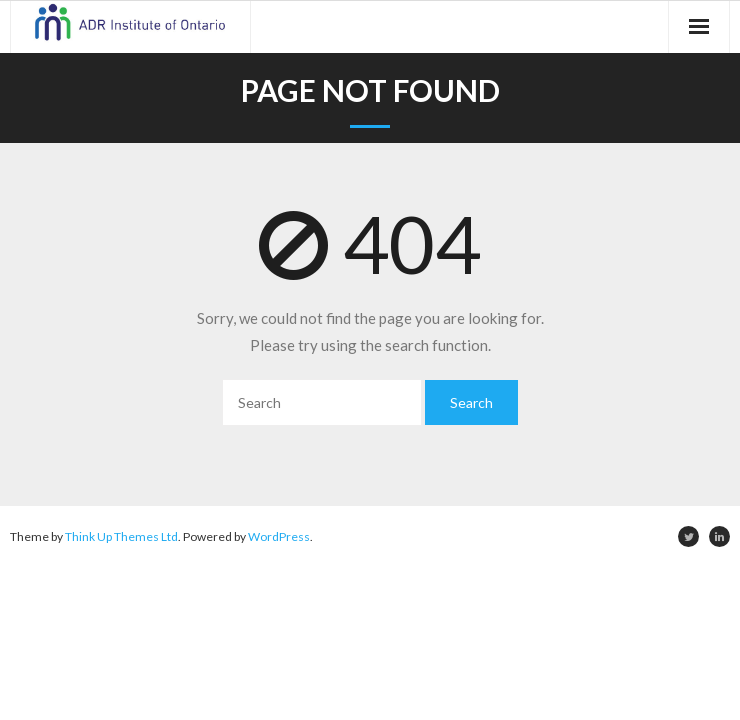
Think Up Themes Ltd (121, 536)
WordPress (279, 536)
